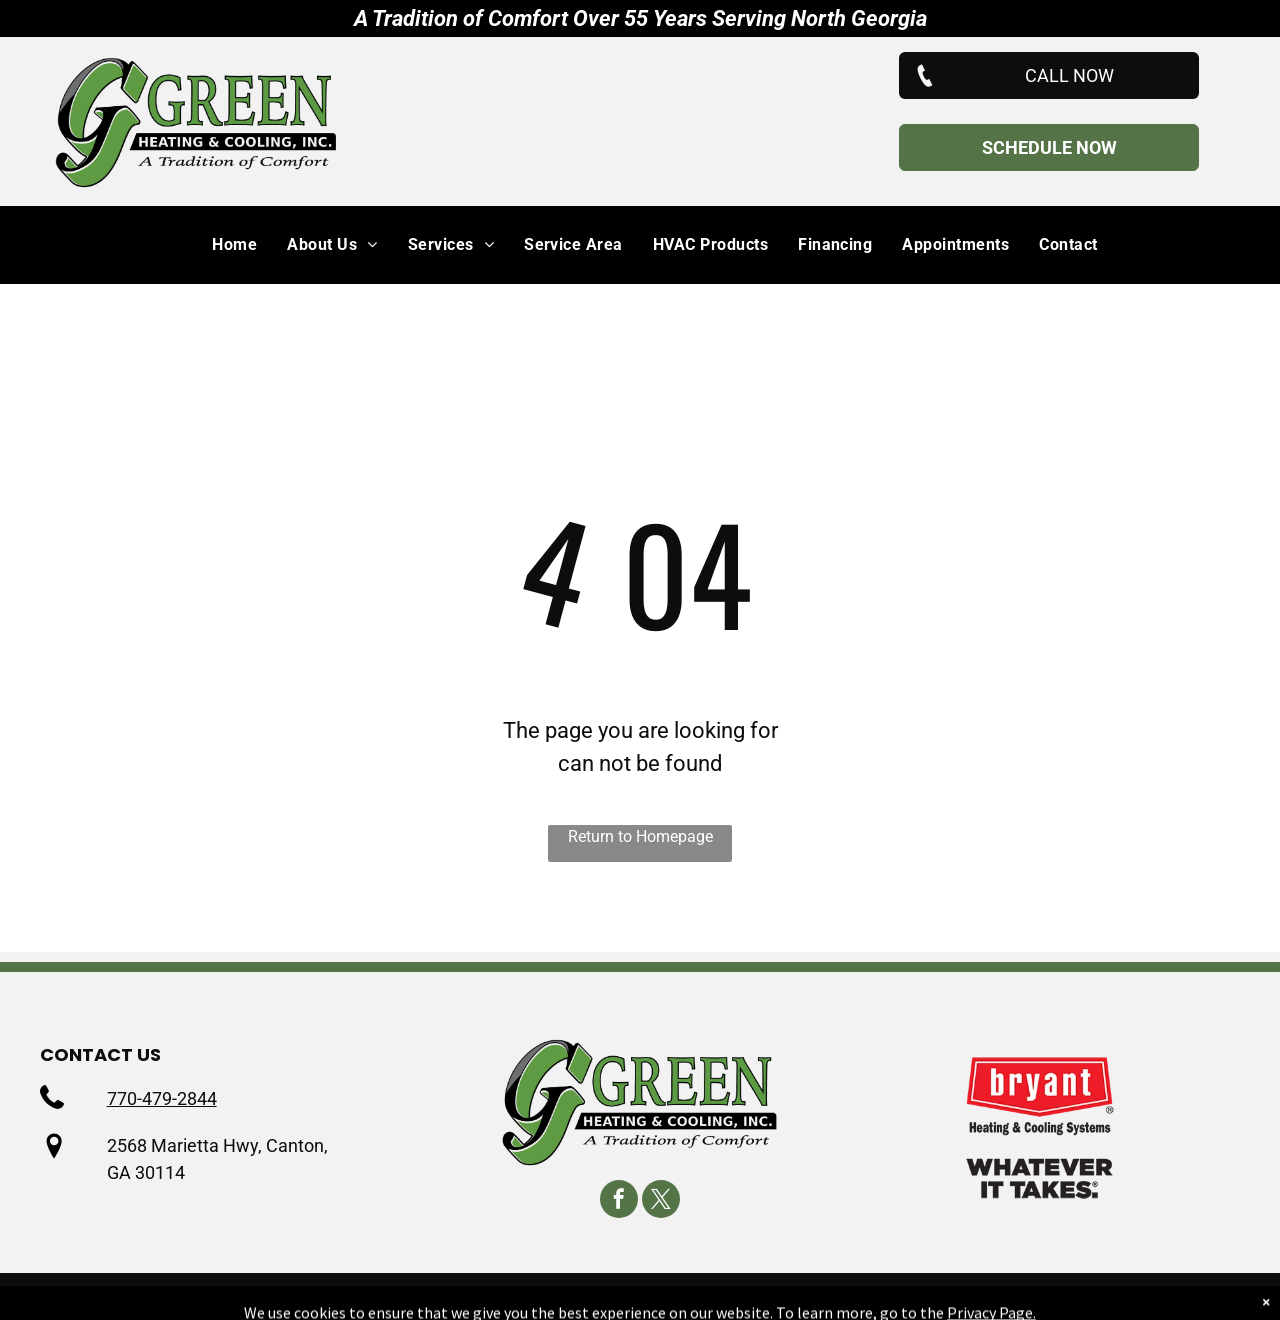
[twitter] (661, 1201)
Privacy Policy (607, 1296)
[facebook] (619, 1201)
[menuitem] (219, 245)
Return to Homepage (640, 836)
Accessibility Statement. (930, 1296)
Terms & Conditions (747, 1296)
